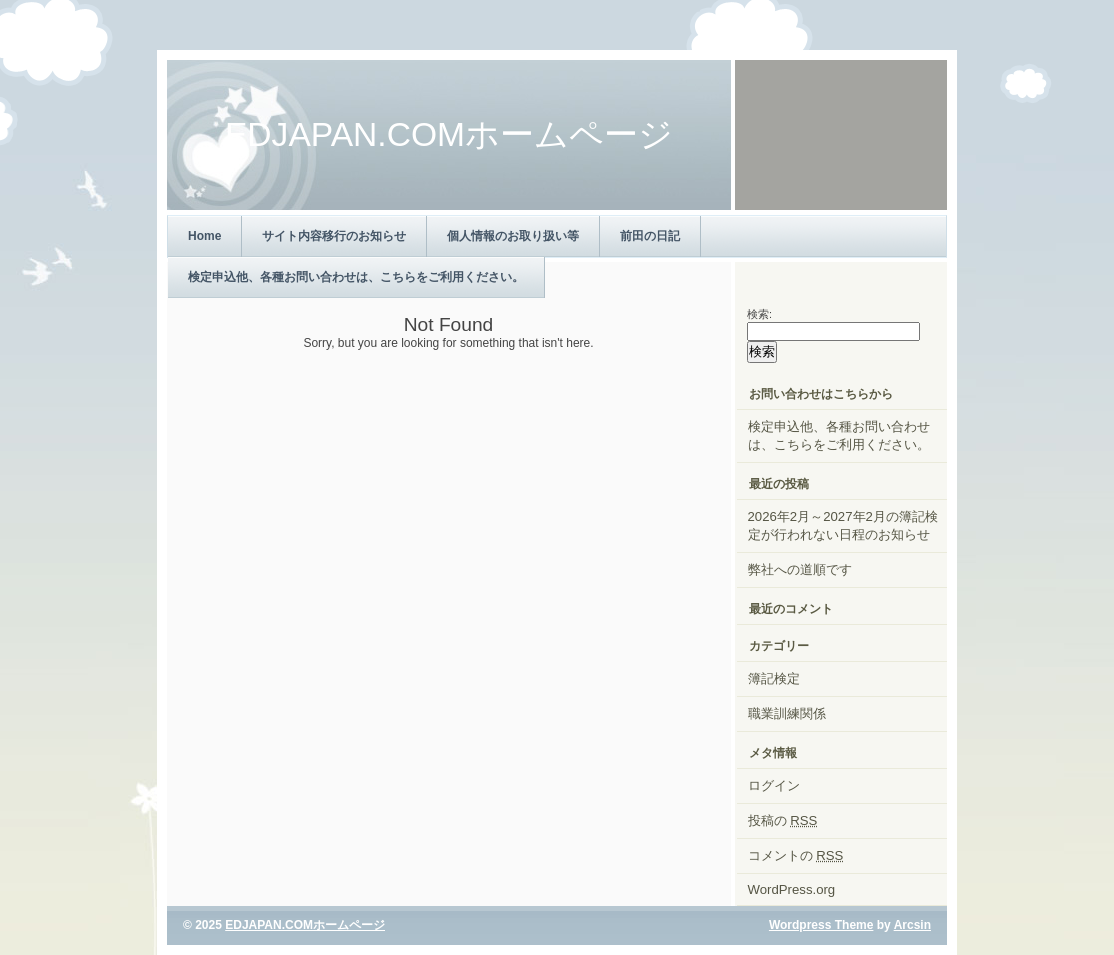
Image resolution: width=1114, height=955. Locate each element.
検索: (759, 314)
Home (204, 236)
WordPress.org (792, 889)
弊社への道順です (800, 569)
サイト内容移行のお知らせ (334, 236)
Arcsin (912, 925)
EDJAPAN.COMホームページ (305, 925)
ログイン (774, 785)
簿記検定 (774, 678)
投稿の (783, 820)
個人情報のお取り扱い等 (513, 236)
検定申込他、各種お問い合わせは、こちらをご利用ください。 (356, 277)
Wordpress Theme (821, 925)
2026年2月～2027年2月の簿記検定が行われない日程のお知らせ (843, 525)
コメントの (796, 855)
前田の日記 (650, 236)
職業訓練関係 (787, 713)
